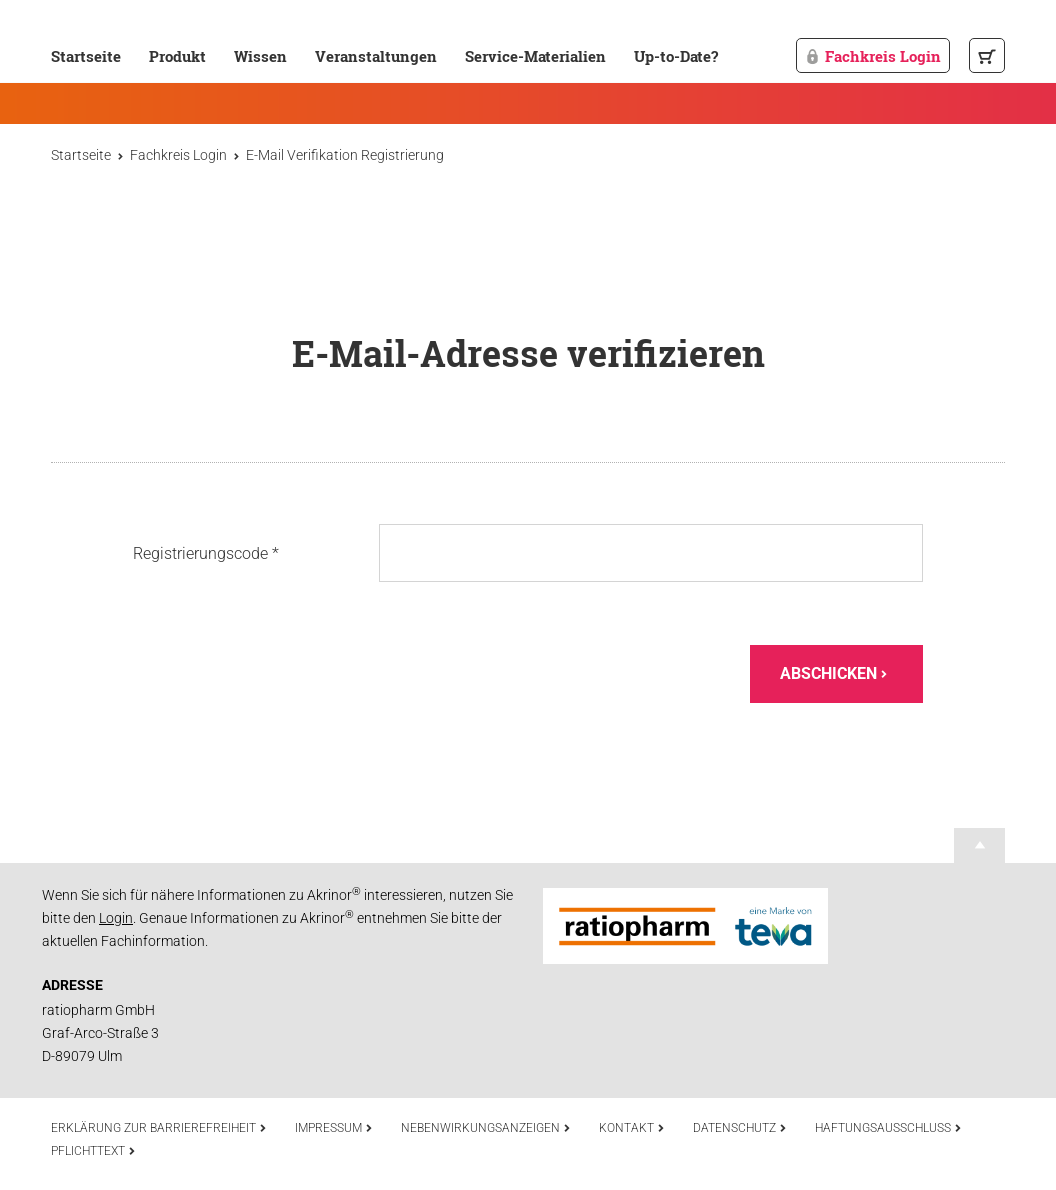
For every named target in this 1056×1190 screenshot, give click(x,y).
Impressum (334, 1128)
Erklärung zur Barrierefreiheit (159, 1128)
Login (116, 918)
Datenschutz (740, 1128)
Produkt (177, 56)
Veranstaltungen (376, 56)
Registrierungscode (206, 553)
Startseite (86, 56)
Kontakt (632, 1128)
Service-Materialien (535, 56)
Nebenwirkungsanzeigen (486, 1128)
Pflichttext (93, 1151)
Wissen (260, 56)
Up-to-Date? (676, 56)
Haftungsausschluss (888, 1128)
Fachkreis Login (873, 56)
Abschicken (834, 673)
